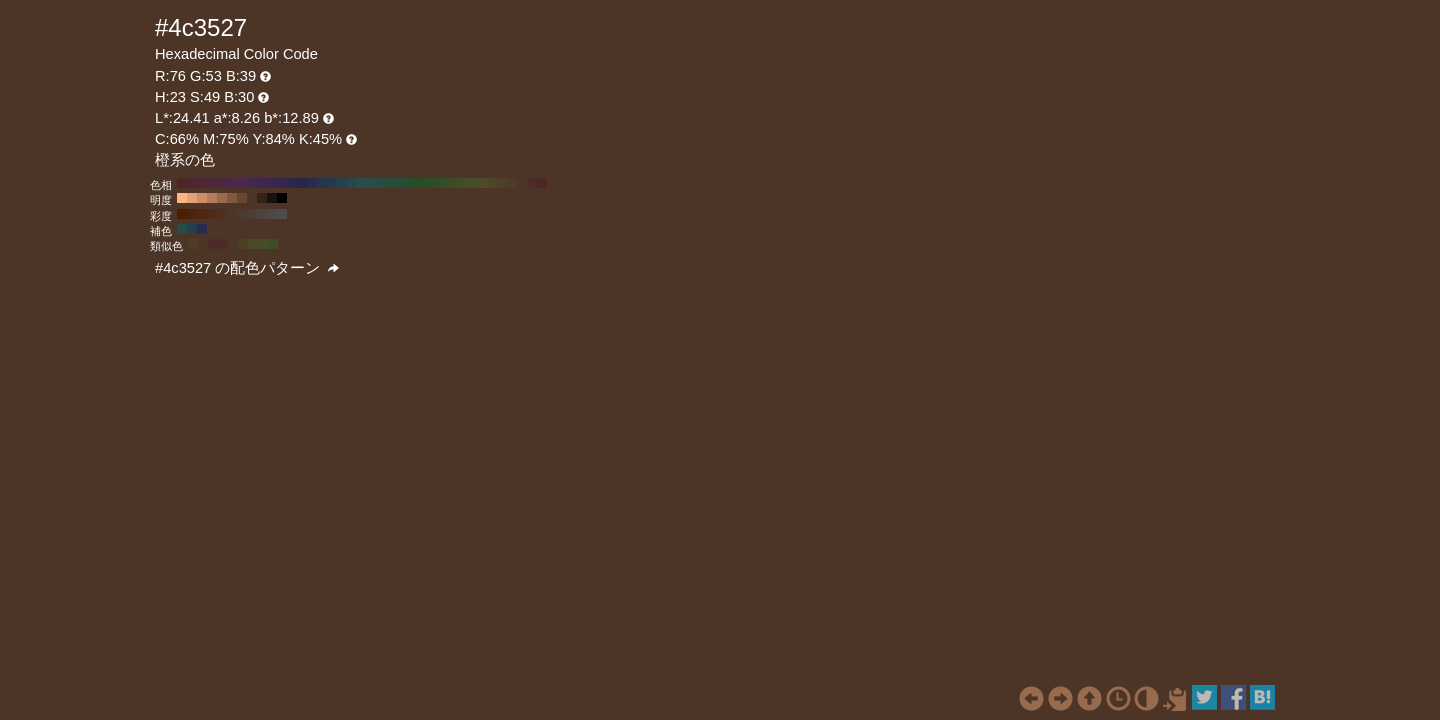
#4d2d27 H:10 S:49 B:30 (532, 183)
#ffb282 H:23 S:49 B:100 (182, 198)
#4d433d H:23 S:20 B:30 (262, 214)
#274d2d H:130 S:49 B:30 (412, 183)
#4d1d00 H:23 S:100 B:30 (182, 214)
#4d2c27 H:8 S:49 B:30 (223, 244)
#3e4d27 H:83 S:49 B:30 (273, 244)
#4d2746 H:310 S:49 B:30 (232, 183)
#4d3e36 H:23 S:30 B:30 (252, 214)
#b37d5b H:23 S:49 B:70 (212, 198)
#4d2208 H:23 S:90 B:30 (192, 214)
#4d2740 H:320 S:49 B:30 (222, 183)
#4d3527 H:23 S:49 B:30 (252, 198)
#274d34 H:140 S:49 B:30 (402, 183)
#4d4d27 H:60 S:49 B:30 (482, 183)
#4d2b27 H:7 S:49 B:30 (213, 244)
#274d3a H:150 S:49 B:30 (392, 183)
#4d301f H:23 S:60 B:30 (222, 214)
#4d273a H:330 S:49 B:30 (212, 183)
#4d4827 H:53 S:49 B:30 (253, 244)
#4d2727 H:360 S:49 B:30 (182, 183)
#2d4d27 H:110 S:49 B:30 (432, 183)
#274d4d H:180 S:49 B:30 (362, 183)
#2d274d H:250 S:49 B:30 (292, 183)
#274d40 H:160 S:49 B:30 (382, 183)
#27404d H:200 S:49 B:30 (342, 183)
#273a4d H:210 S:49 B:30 (332, 183)
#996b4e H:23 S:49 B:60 (222, 198)
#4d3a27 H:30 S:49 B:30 (512, 183)
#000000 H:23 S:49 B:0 (282, 198)
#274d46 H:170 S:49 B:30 (372, 183)
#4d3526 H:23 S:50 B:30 (232, 214)
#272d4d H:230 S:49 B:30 (312, 183)
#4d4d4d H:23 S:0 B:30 (282, 214)
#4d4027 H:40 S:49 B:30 (502, 183)
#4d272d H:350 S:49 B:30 (192, 183)
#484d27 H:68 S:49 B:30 (263, 244)
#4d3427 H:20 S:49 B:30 (522, 183)
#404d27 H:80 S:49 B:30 (462, 183)
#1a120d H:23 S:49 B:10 (272, 198)
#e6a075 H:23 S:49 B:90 (192, 198)
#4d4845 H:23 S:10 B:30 (272, 214)
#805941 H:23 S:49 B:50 (232, 198)
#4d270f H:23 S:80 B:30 (202, 214)
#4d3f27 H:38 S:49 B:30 (243, 244)
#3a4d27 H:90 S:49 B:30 (452, 183)
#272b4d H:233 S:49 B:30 (202, 229)
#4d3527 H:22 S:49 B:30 (203, 244)
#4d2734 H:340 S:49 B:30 (202, 183)
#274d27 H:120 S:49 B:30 (422, 183)
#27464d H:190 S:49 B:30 (352, 183)
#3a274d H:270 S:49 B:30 (272, 183)
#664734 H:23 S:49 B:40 (242, 198)
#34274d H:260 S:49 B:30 (282, 183)
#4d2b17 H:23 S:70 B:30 (212, 214)
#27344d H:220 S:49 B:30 (322, 183)
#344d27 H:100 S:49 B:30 (442, 183)
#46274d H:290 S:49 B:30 (252, 183)
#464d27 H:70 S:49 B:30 (472, 183)
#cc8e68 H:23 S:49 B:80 (202, 198)
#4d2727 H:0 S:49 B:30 (542, 183)
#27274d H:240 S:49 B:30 (302, 183)
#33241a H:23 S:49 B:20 (262, 198)
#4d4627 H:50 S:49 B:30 (492, 183)
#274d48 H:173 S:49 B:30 (182, 229)
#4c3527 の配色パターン (247, 268)
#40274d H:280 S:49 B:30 (262, 183)
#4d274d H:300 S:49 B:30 (242, 183)
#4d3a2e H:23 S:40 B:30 (242, 214)
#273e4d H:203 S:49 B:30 (192, 229)
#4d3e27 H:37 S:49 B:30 (193, 244)
